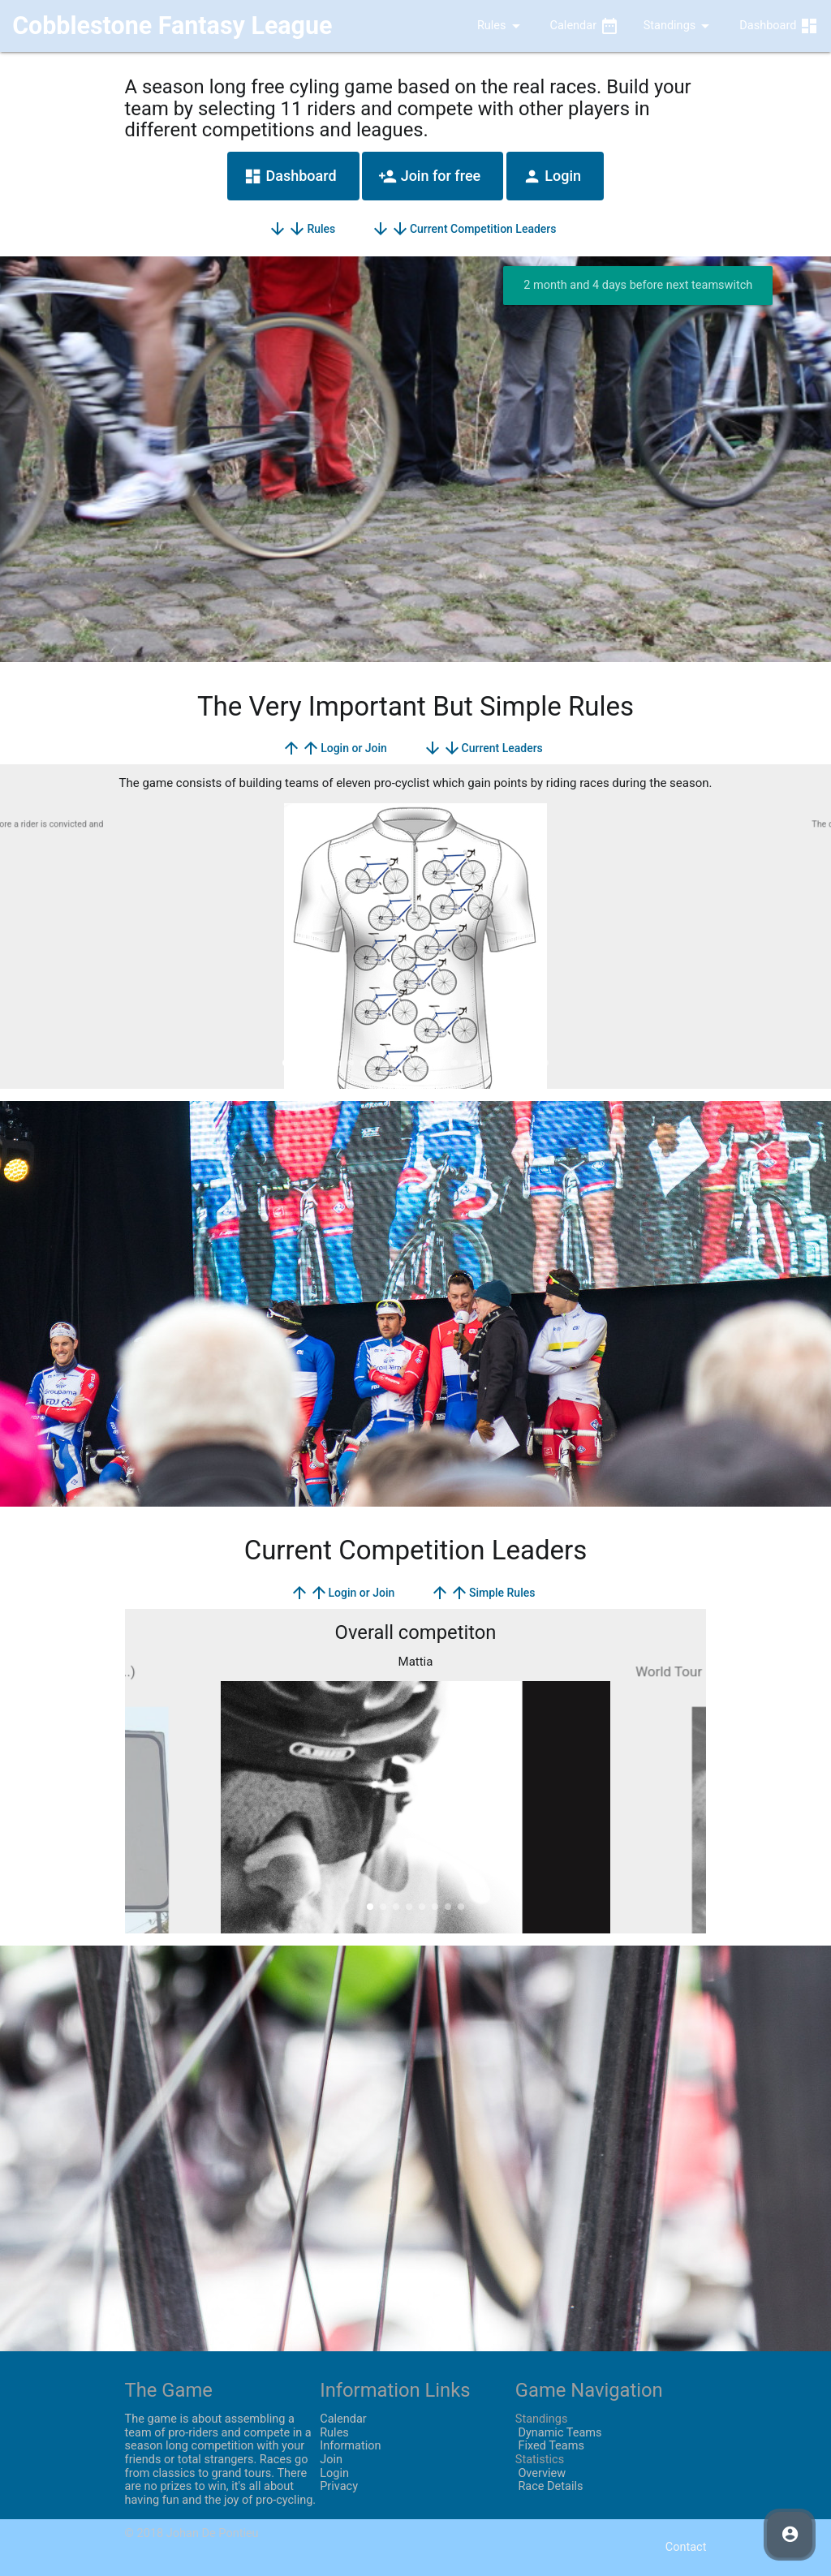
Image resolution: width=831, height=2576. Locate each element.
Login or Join (334, 748)
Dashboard (779, 26)
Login (552, 176)
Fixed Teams (549, 2446)
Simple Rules (483, 1592)
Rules (488, 26)
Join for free (429, 176)
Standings (680, 26)
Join (331, 2459)
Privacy (339, 2486)
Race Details (549, 2486)
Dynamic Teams (558, 2433)
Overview (540, 2473)
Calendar (584, 26)
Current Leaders (483, 748)
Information (350, 2446)
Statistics (539, 2459)
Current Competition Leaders (464, 229)
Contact (686, 2547)
